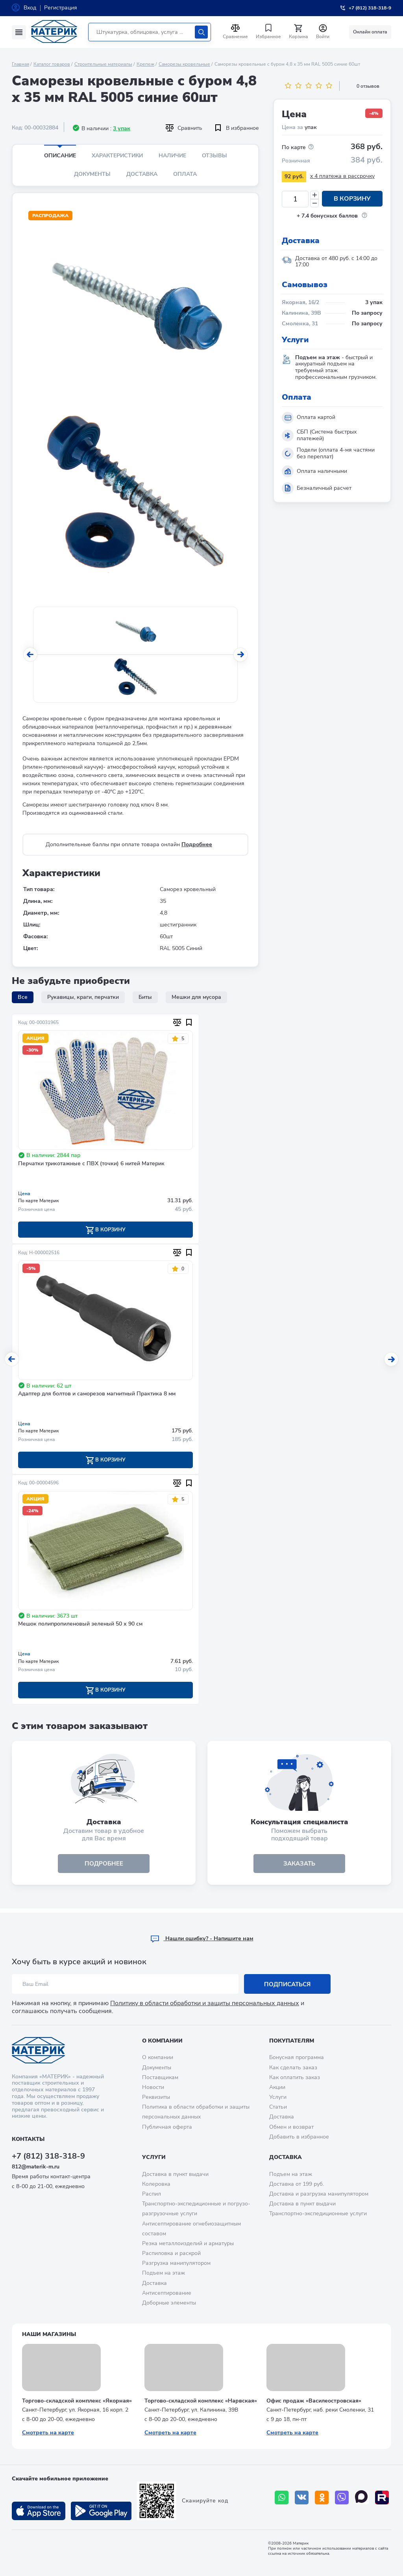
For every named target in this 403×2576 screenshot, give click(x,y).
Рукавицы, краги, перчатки (83, 997)
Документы (92, 174)
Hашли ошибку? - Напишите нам (201, 1939)
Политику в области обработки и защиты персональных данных (204, 2003)
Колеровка (156, 2184)
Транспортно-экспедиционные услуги (318, 2214)
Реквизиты (156, 2097)
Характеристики (117, 155)
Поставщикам (160, 2077)
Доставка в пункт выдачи (175, 2174)
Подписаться (287, 1984)
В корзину (352, 199)
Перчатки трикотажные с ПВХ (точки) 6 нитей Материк (91, 1164)
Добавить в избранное (299, 2137)
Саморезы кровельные (184, 64)
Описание (60, 155)
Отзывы (214, 155)
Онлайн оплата (370, 32)
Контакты (28, 2139)
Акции (277, 2087)
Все (23, 997)
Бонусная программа (296, 2057)
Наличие (172, 155)
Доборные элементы (169, 2303)
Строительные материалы (103, 64)
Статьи (278, 2107)
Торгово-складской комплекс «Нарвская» (200, 2400)
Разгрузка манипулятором (176, 2263)
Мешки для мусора (196, 997)
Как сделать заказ (293, 2067)
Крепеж (145, 64)
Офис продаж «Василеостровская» (313, 2400)
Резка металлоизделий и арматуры (188, 2243)
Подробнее (196, 844)
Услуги (278, 2097)
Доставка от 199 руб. (296, 2184)
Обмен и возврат (291, 2127)
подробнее (103, 1867)
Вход (30, 7)
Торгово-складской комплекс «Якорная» (77, 2400)
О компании (162, 2041)
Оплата (185, 174)
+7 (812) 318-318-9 (48, 2156)
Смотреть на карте (48, 2432)
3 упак (121, 128)
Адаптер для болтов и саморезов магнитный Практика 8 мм (97, 1394)
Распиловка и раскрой (171, 2253)
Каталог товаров (51, 64)
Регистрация (60, 7)
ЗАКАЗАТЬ (299, 1867)
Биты (145, 997)
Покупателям (291, 2041)
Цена (24, 1193)
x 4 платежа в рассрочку (342, 176)
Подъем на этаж (163, 2273)
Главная (20, 64)
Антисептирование (166, 2293)
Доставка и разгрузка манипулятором (318, 2194)
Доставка (141, 174)
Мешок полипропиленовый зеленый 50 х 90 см (80, 1626)
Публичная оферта (167, 2127)
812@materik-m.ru (35, 2166)
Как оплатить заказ (294, 2077)
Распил (151, 2194)
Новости (153, 2087)
